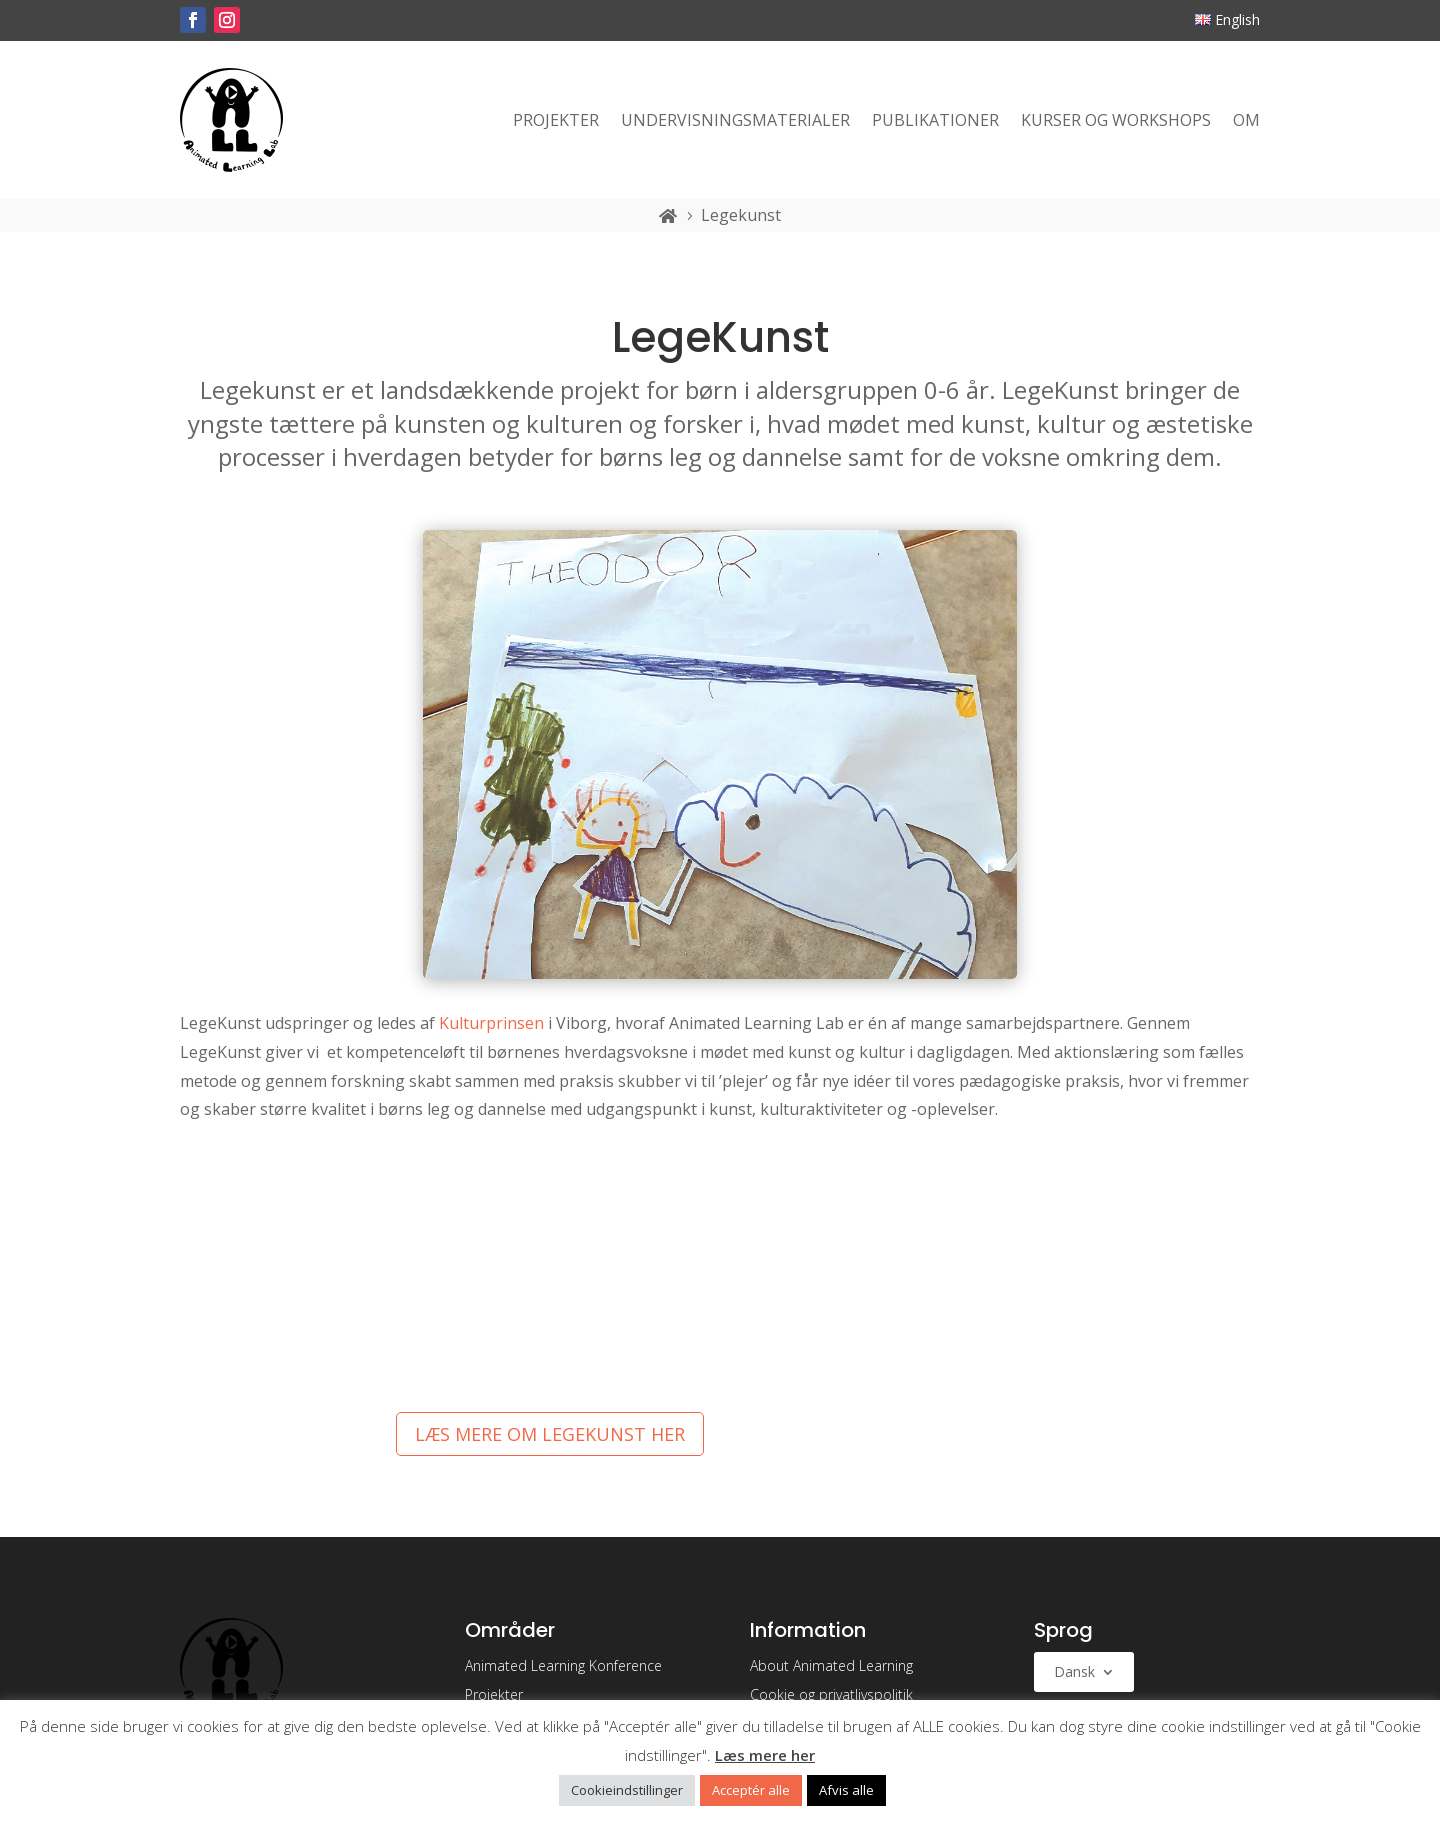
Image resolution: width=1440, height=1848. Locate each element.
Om (1246, 120)
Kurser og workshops (1116, 120)
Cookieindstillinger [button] (627, 1790)
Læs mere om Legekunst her (550, 1434)
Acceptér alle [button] (751, 1790)
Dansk (1074, 1673)
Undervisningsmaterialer (735, 120)
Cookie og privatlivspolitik (831, 1694)
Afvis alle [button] (846, 1790)
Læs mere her (765, 1755)
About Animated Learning (831, 1665)
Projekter (556, 120)
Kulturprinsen (491, 1023)
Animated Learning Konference (563, 1665)
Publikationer (935, 120)
